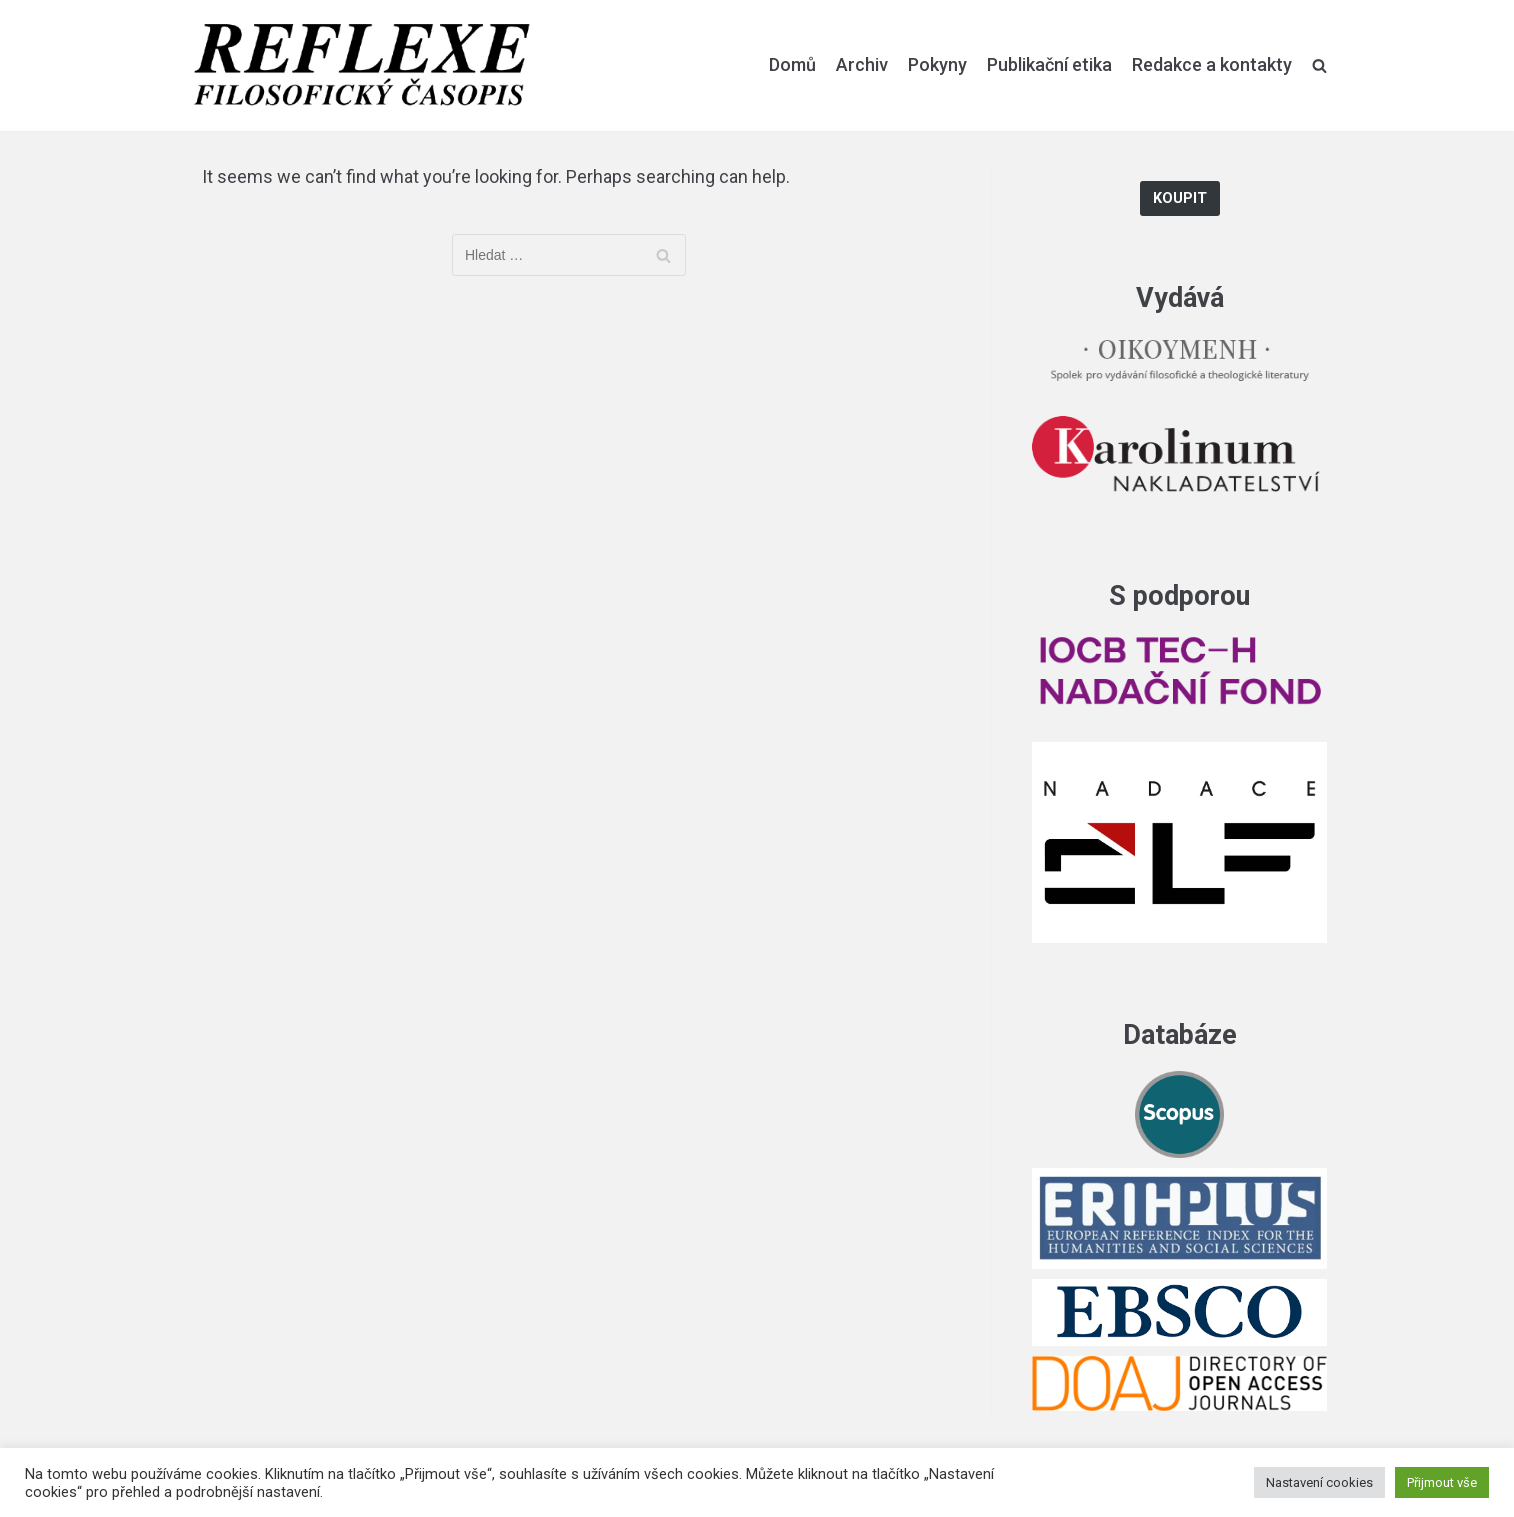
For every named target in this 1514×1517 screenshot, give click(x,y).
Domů (792, 64)
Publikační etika (1049, 64)
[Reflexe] (362, 65)
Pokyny (937, 64)
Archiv (862, 64)
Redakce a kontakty (1212, 64)
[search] (1319, 65)
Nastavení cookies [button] (1319, 1482)
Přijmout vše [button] (1442, 1482)
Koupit (1180, 198)
